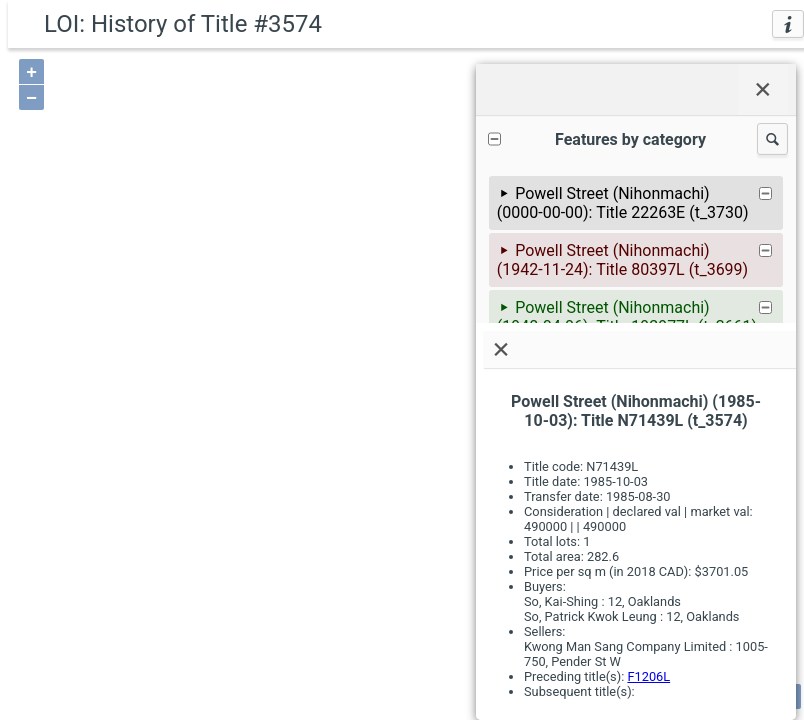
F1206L (648, 676)
